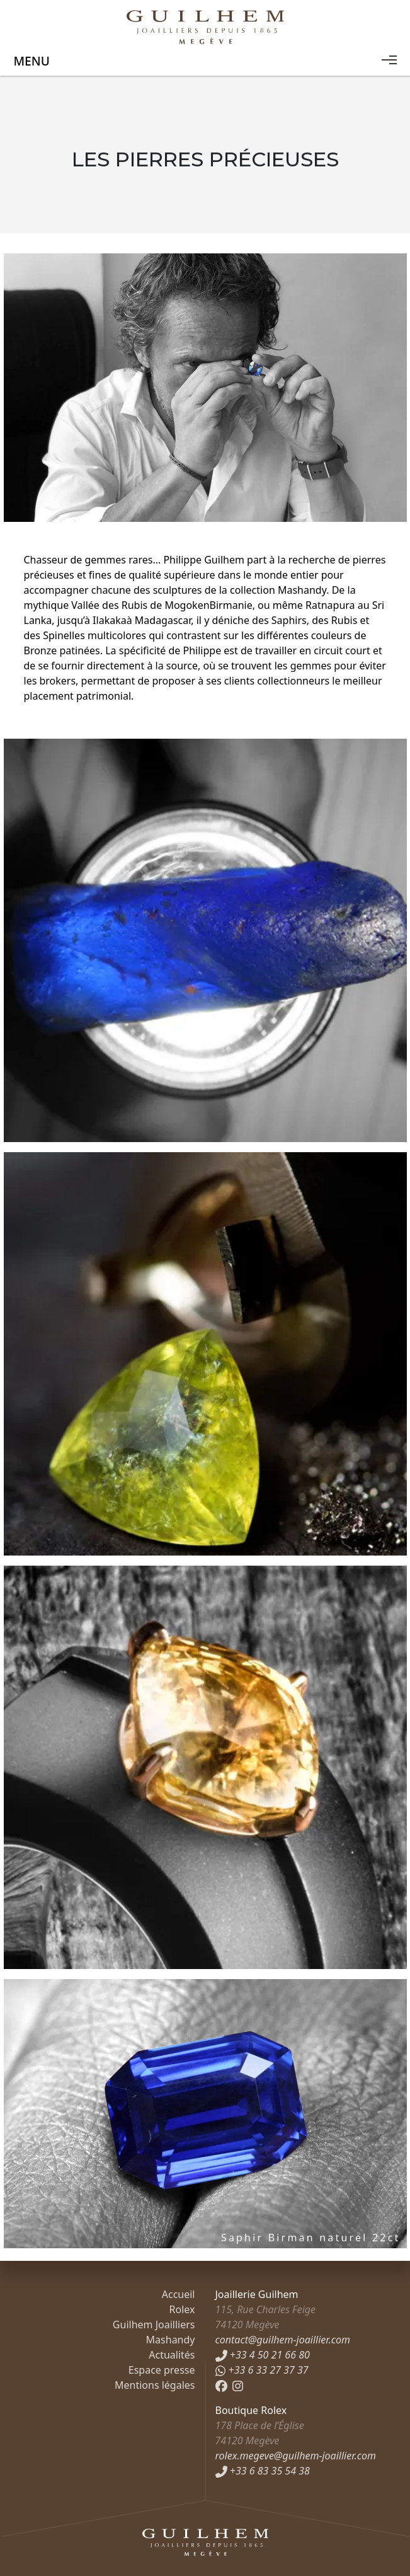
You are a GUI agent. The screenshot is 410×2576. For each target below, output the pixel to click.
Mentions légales (155, 2385)
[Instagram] (237, 2385)
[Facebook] (221, 2385)
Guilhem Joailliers (154, 2324)
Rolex (182, 2309)
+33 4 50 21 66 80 (262, 2355)
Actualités (172, 2355)
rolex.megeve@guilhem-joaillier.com (296, 2456)
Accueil (178, 2294)
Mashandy (170, 2340)
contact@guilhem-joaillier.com (283, 2340)
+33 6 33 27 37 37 (262, 2370)
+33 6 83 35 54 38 (262, 2471)
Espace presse (161, 2370)
